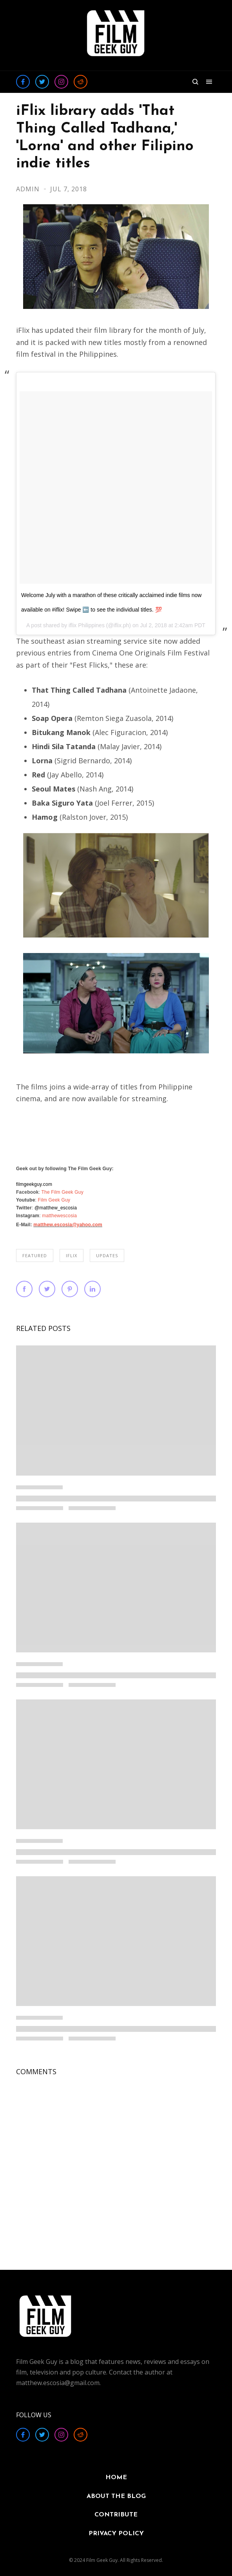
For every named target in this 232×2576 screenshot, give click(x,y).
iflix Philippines (87, 625)
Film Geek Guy (54, 1200)
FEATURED (34, 1255)
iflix (71, 1255)
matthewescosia (59, 1215)
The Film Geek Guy (62, 1192)
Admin (29, 189)
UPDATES (107, 1255)
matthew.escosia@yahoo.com (67, 1224)
